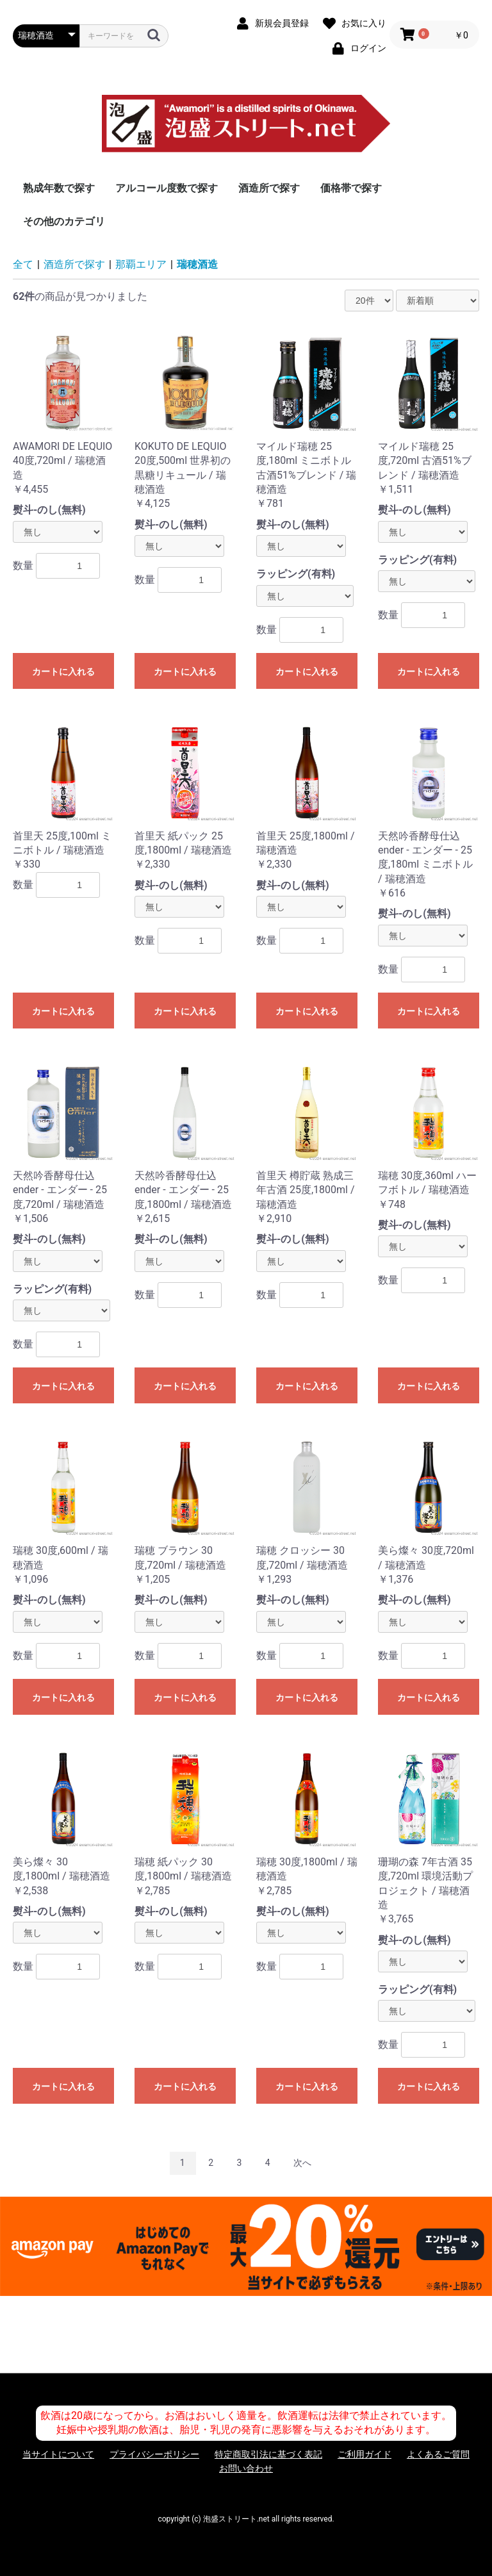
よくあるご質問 (438, 2454)
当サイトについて (58, 2454)
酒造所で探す (269, 188)
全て (23, 264)
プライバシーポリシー (154, 2454)
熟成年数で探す (59, 188)
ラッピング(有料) (295, 574)
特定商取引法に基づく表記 (268, 2454)
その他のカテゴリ (64, 221)
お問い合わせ (246, 2468)
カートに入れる (63, 671)
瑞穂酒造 (197, 264)
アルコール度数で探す (166, 188)
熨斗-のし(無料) (49, 510)
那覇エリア (141, 264)
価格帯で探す (351, 188)
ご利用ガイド (364, 2454)
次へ (302, 2163)
